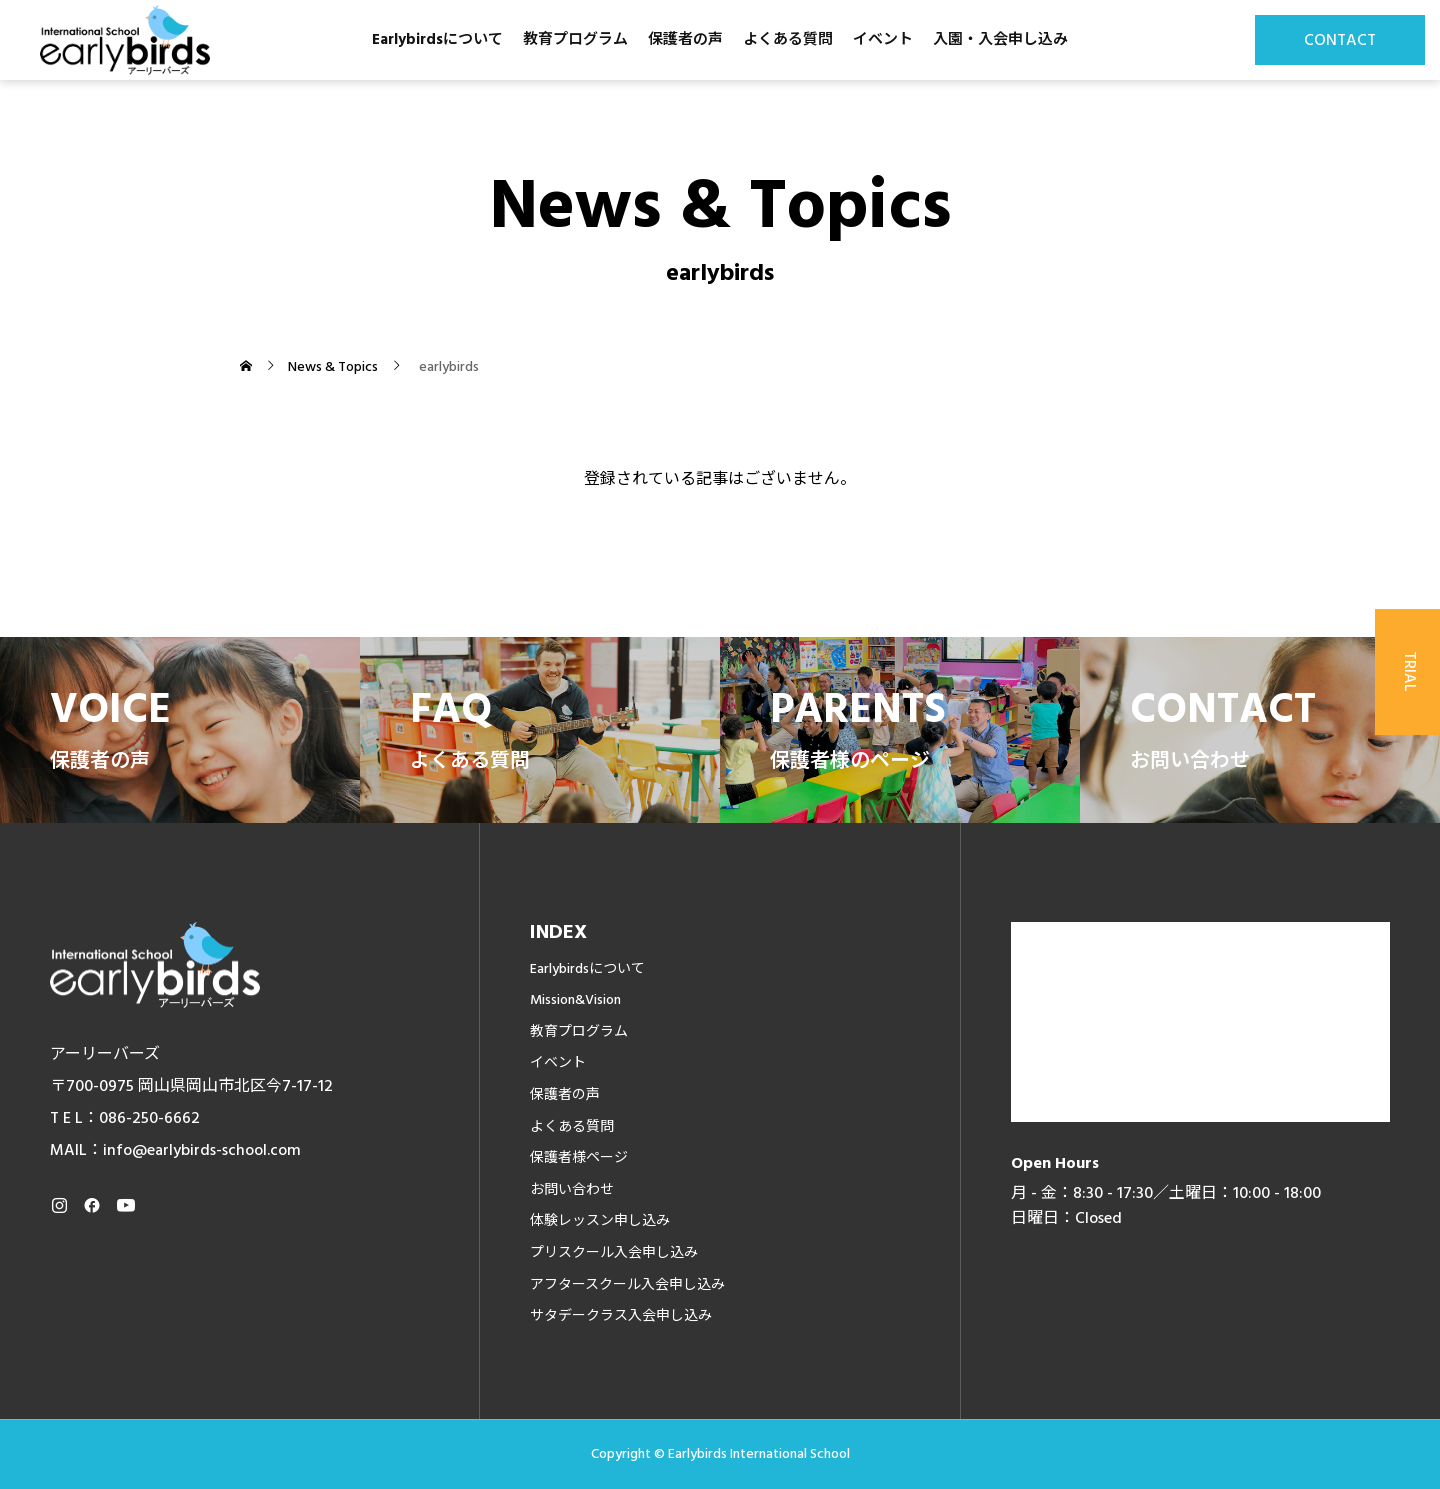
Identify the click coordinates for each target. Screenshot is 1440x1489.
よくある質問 (788, 39)
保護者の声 (685, 39)
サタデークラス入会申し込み (621, 1316)
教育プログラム (575, 39)
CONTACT (1340, 40)
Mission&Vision (575, 1000)
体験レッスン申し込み (600, 1221)
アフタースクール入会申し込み (627, 1285)
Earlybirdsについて (437, 39)
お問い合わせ (572, 1190)
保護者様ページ (579, 1158)
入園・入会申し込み (1000, 39)
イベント (883, 39)
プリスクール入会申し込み (614, 1253)
